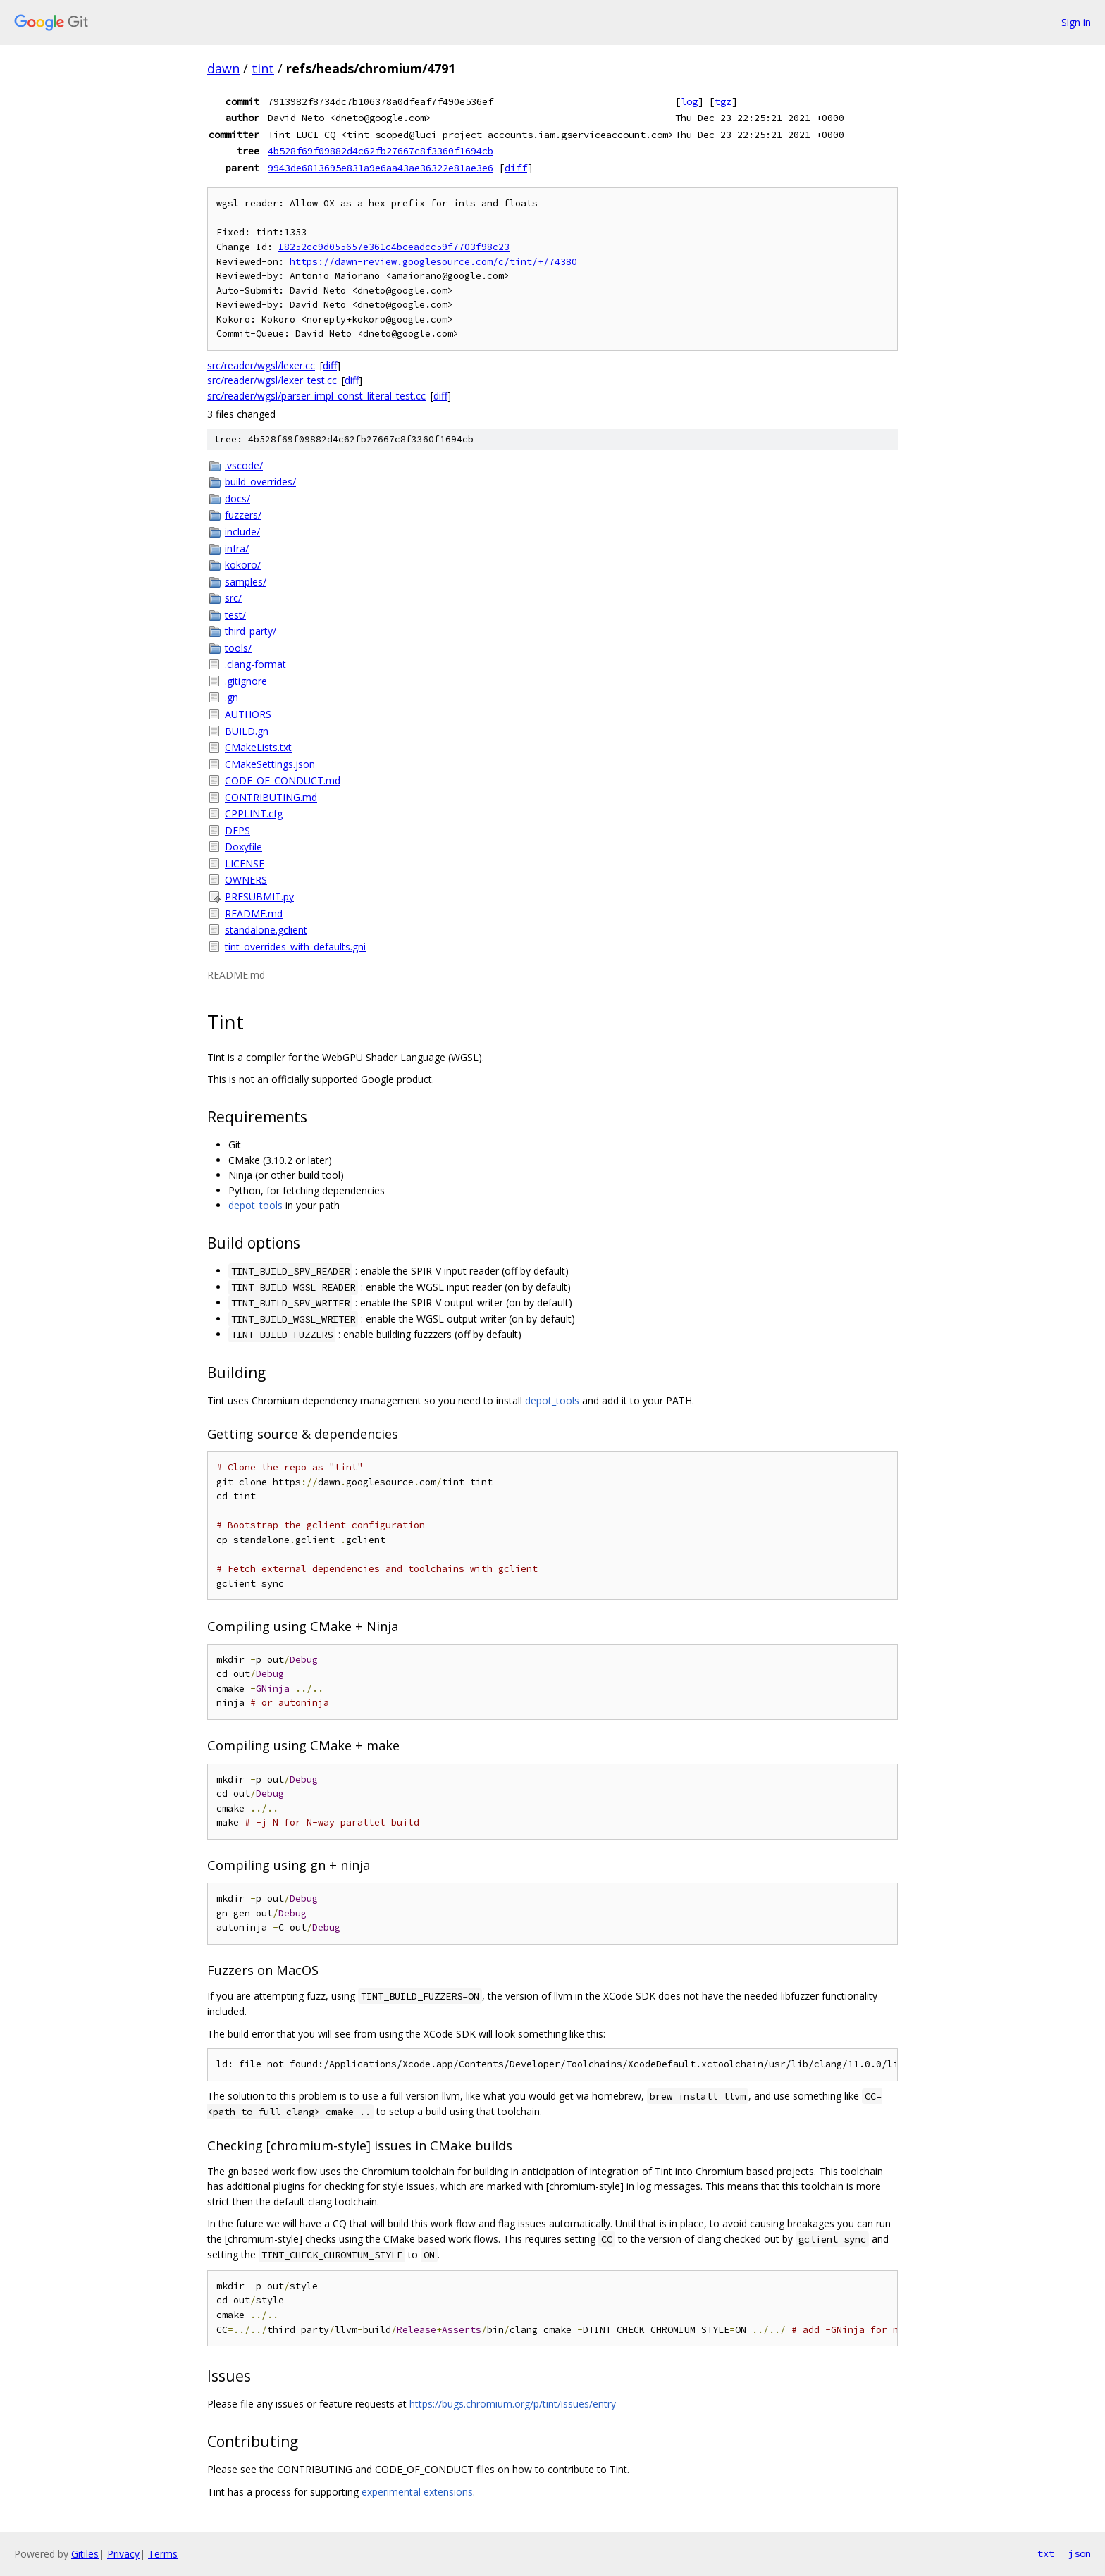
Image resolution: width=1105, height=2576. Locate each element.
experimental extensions (417, 2491)
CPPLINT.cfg (254, 813)
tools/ (238, 648)
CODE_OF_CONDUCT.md (282, 780)
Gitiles (85, 2553)
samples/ (245, 581)
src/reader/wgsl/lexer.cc (261, 365)
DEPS (237, 830)
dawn (223, 68)
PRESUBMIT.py (259, 896)
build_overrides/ (260, 481)
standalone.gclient (266, 929)
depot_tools (255, 1205)
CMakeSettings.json (270, 764)
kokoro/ (243, 564)
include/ (242, 531)
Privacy (123, 2553)
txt (1045, 2553)
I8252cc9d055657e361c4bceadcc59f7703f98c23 (394, 247)
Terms (163, 2553)
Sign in (1076, 22)
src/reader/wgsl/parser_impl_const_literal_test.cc (316, 395)
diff (516, 167)
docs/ (237, 498)
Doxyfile (243, 846)
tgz (723, 101)
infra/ (237, 548)
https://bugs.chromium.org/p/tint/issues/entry (512, 2403)
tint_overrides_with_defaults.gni (295, 946)
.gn (231, 697)
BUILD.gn (246, 731)
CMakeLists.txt (258, 747)
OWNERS (246, 879)
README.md (254, 913)
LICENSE (244, 863)
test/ (235, 614)
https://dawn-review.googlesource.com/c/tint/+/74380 (433, 262)
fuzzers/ (243, 514)
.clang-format (255, 664)
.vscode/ (244, 465)
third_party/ (250, 631)
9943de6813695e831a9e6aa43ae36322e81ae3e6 (380, 167)
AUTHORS (248, 714)
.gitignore (246, 681)
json (1079, 2553)
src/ (233, 598)
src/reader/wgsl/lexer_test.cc (272, 380)
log (689, 101)
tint (263, 68)
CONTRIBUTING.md (271, 797)
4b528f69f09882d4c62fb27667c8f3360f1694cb (380, 150)
